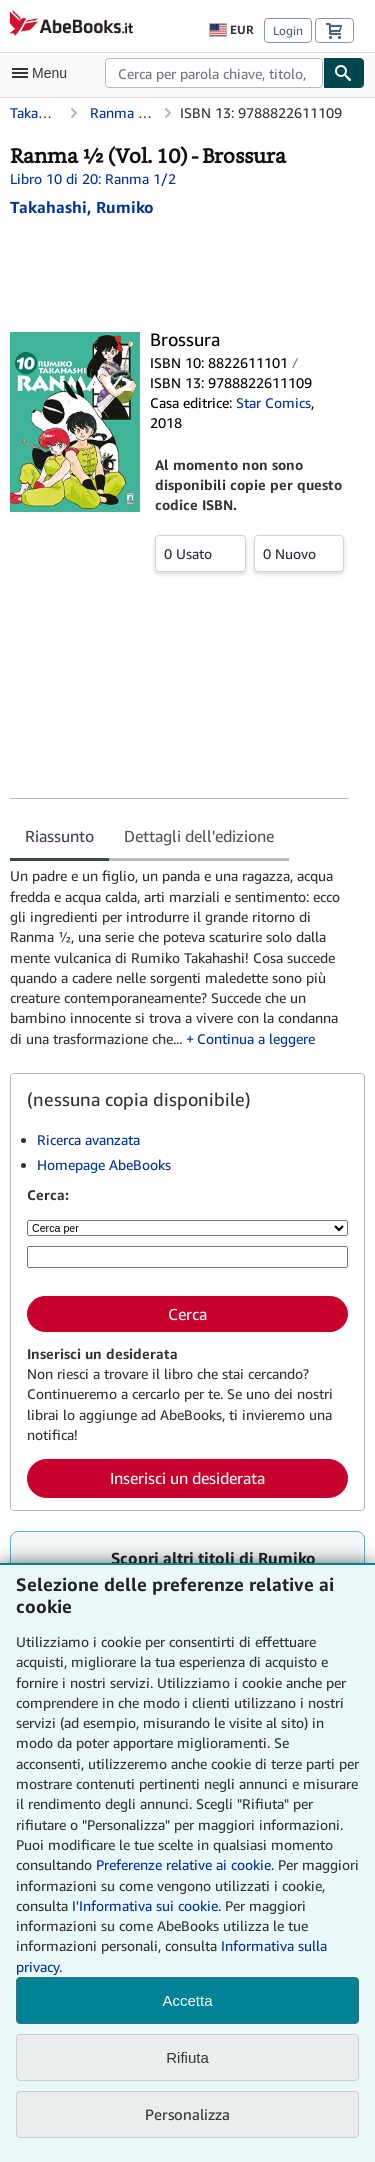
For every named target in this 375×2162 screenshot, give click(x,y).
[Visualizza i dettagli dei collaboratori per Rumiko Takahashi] (82, 207)
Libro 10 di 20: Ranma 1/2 (93, 178)
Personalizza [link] (187, 2114)
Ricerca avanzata (88, 1139)
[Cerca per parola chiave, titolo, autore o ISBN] (187, 1257)
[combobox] (214, 73)
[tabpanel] (179, 957)
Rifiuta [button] (187, 2057)
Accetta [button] (187, 2000)
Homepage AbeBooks (104, 1164)
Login (288, 30)
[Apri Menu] (44, 73)
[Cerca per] (187, 1228)
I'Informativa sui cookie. (146, 1905)
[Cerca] (344, 73)
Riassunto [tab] (59, 836)
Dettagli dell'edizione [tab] (199, 836)
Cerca (187, 1314)
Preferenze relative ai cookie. (185, 1864)
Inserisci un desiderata (187, 1478)
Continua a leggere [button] (256, 1038)
